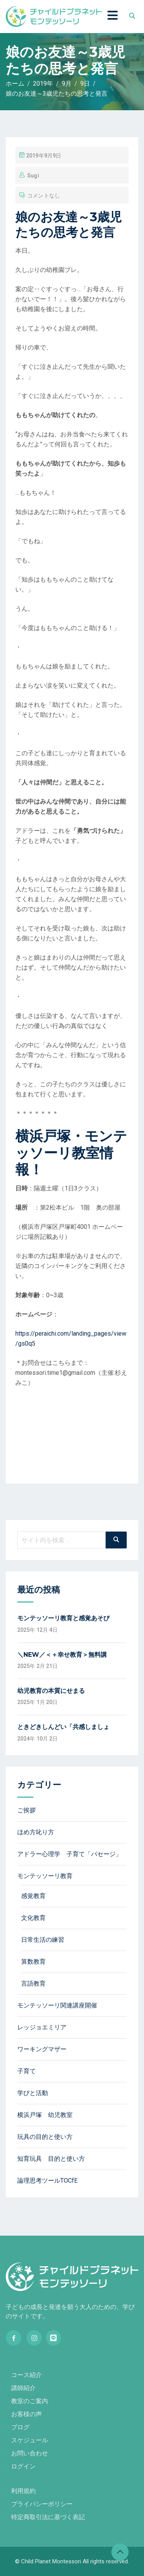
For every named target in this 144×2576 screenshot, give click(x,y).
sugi (33, 175)
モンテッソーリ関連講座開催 (57, 2005)
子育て (26, 2071)
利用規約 (23, 2491)
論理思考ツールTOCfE (47, 2180)
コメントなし (43, 195)
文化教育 (33, 1917)
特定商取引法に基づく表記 (48, 2517)
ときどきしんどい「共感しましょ (63, 1727)
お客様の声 (26, 2414)
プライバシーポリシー (42, 2504)
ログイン (23, 2466)
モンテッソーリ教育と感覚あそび (63, 1618)
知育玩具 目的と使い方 (51, 2158)
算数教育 (33, 1961)
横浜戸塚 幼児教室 (45, 2114)
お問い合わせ (29, 2453)
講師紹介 (23, 2388)
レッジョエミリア (41, 2027)
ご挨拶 (26, 1810)
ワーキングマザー (41, 2049)
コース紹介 (26, 2375)
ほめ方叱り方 (35, 1832)
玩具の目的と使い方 (45, 2136)
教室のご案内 (29, 2401)
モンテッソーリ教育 (45, 1876)
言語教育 (33, 1983)
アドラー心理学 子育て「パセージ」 (69, 1854)
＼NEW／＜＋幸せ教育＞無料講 (62, 1654)
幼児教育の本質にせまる (51, 1690)
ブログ (20, 2427)
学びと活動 (32, 2093)
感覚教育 (33, 1896)
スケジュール (29, 2440)
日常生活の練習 (42, 1939)
